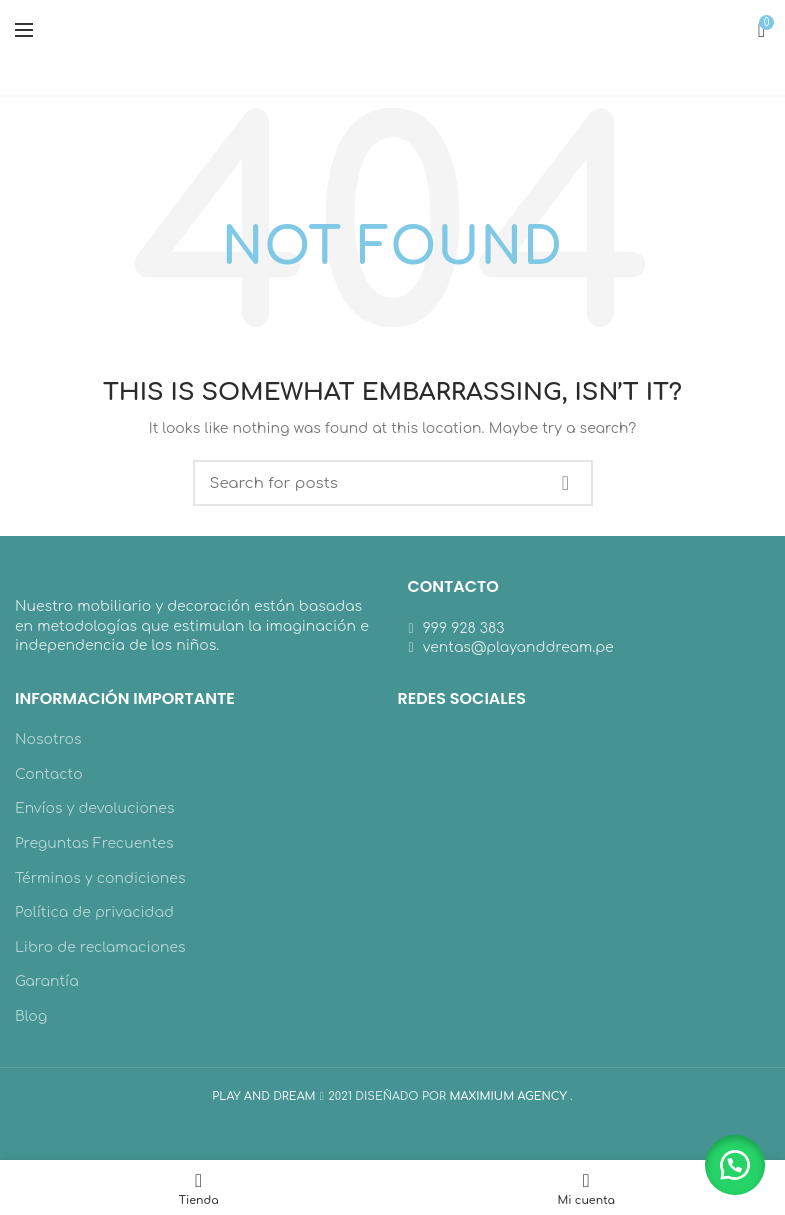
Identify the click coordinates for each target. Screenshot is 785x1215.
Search (566, 483)
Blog (31, 1016)
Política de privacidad (94, 912)
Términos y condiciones (100, 878)
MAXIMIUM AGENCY (509, 1096)
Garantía (47, 981)
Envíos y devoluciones (95, 808)
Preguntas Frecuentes (94, 843)
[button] (735, 1165)
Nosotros (48, 739)
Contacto (49, 774)
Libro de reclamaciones (100, 947)
